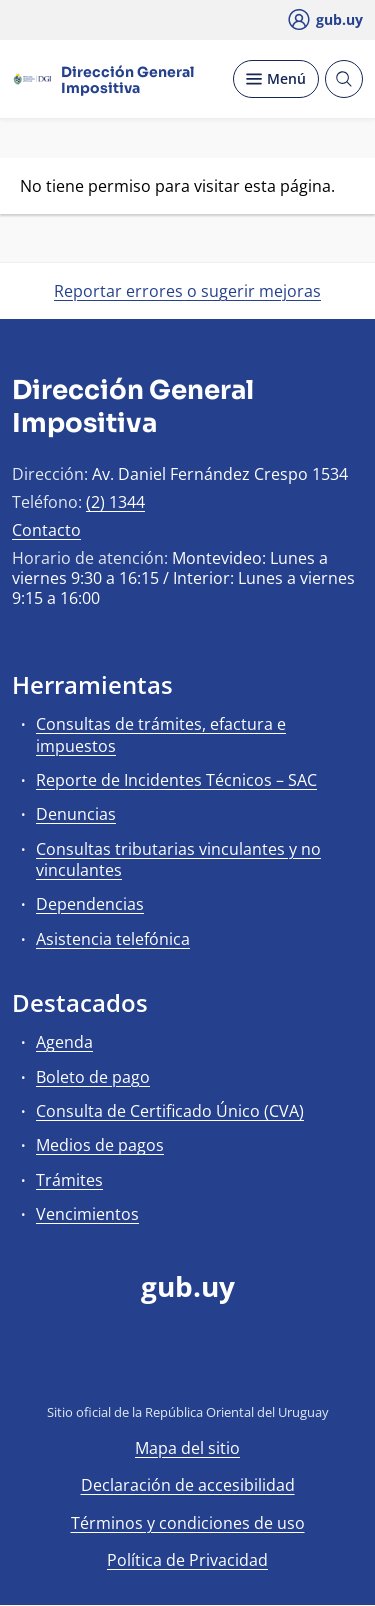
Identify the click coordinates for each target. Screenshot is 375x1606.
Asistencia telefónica (113, 939)
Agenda (64, 1042)
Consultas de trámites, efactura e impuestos (161, 734)
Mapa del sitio (187, 1448)
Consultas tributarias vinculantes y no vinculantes (178, 859)
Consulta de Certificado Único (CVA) (170, 1111)
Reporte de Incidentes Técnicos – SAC (176, 780)
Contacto (46, 530)
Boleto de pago (93, 1077)
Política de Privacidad (187, 1560)
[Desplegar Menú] (276, 79)
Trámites (69, 1180)
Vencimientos (87, 1214)
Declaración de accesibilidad (188, 1485)
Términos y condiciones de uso (188, 1523)
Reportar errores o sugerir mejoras (187, 291)
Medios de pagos (100, 1145)
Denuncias (76, 814)
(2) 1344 (115, 502)
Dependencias (90, 904)
